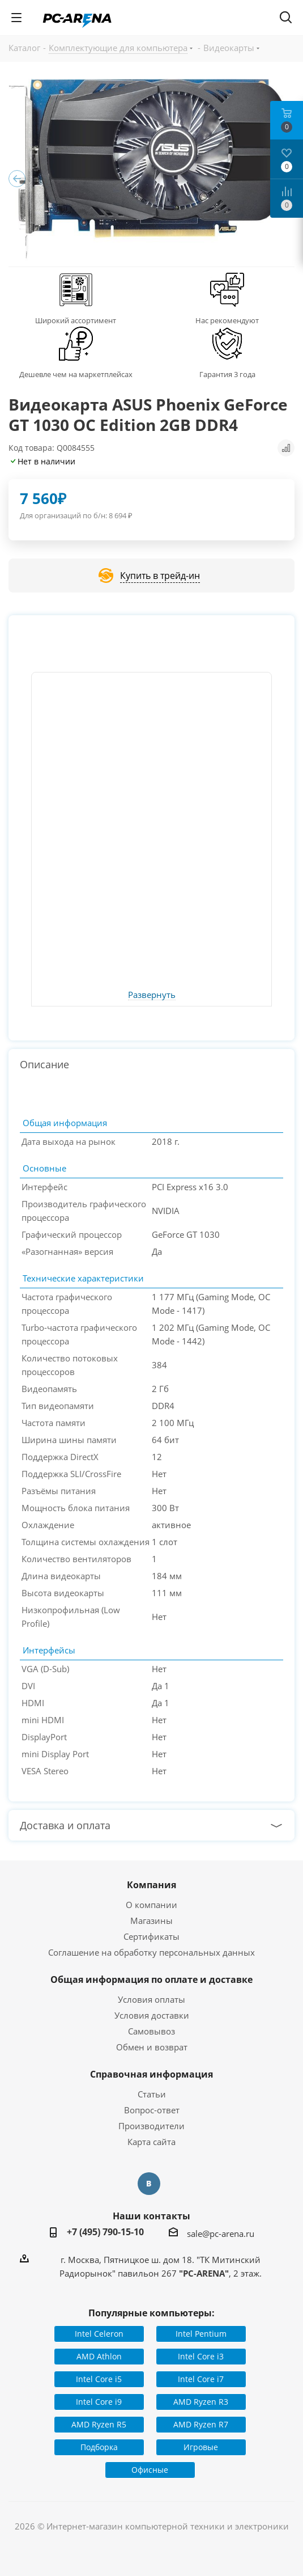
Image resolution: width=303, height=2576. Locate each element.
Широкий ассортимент (75, 320)
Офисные (149, 2469)
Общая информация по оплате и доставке (151, 1979)
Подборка (99, 2447)
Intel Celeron (99, 2333)
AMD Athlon (99, 2356)
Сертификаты (151, 1936)
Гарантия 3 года (227, 374)
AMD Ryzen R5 (98, 2424)
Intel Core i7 (201, 2379)
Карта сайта (151, 2141)
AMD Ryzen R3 (200, 2401)
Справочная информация (151, 2074)
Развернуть (152, 995)
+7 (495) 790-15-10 (105, 2232)
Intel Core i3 (201, 2356)
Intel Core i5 (99, 2379)
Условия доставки (151, 2015)
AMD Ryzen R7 (200, 2424)
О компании (151, 1904)
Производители (151, 2125)
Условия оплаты (151, 1999)
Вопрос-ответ (152, 2110)
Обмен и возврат (151, 2047)
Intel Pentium (201, 2333)
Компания (151, 1885)
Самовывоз (151, 2031)
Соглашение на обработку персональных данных (151, 1952)
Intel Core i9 (99, 2401)
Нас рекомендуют (227, 320)
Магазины (151, 1920)
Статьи (152, 2094)
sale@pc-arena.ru (220, 2233)
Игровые (200, 2447)
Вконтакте (149, 2183)
